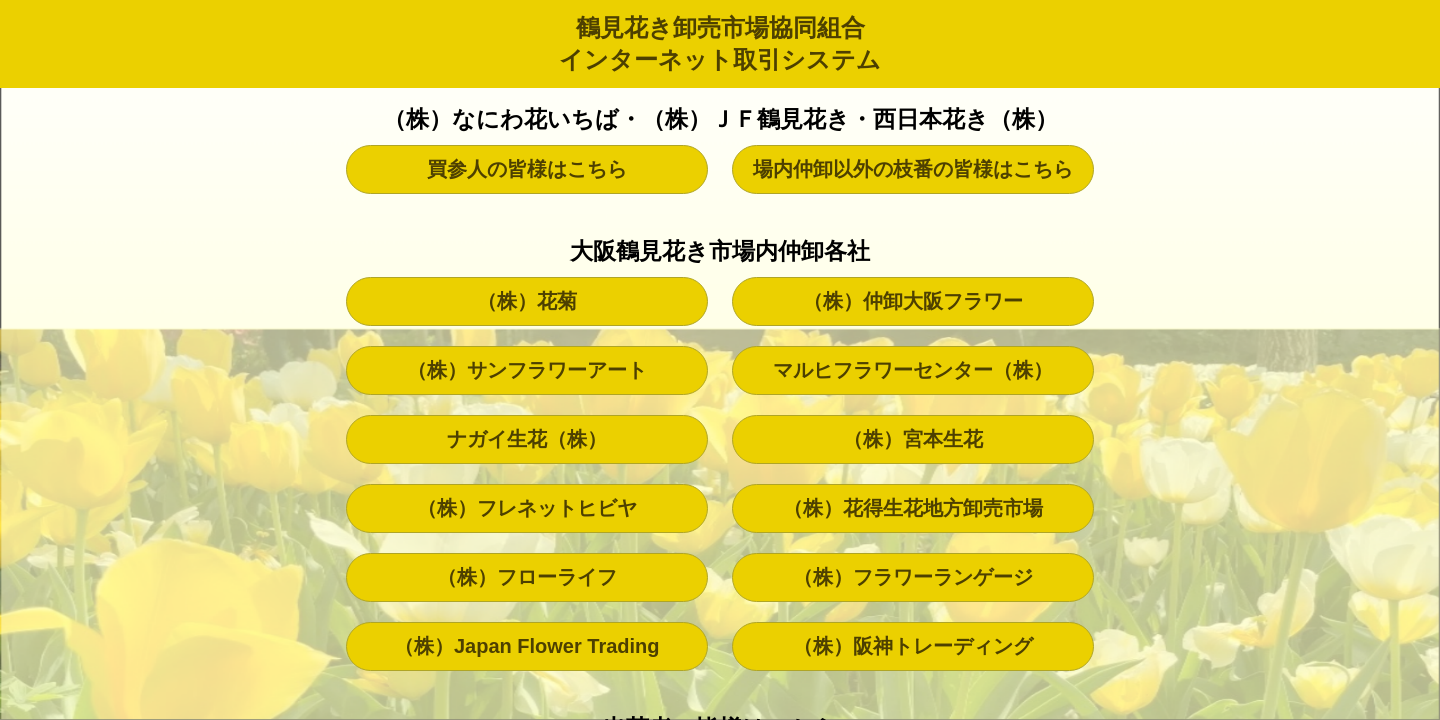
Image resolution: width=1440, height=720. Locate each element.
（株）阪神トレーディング (913, 646)
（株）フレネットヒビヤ (527, 508)
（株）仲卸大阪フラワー (913, 301)
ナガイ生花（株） (527, 439)
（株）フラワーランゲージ (913, 577)
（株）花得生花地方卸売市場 (913, 508)
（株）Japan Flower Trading (527, 646)
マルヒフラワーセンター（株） (913, 370)
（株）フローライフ (527, 577)
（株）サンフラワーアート (527, 370)
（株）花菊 (527, 301)
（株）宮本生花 (913, 439)
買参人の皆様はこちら (527, 169)
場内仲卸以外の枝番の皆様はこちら (913, 169)
